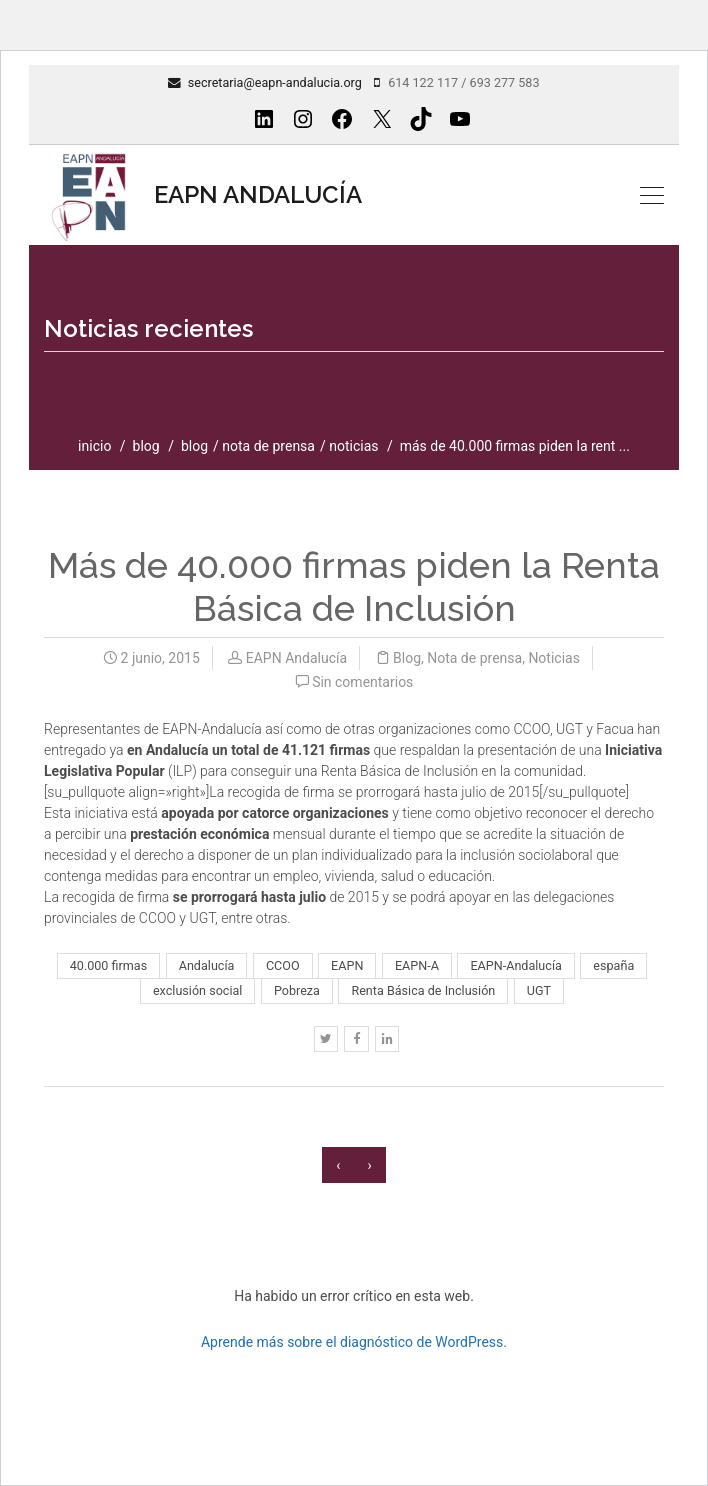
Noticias (353, 446)
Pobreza (297, 990)
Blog (194, 446)
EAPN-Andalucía (515, 965)
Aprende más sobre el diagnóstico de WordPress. (354, 1342)
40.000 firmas (108, 965)
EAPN (347, 965)
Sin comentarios (362, 682)
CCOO (283, 965)
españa (613, 965)
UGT (539, 990)
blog (146, 446)
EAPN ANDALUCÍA (203, 195)
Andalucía (207, 965)
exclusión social (197, 990)
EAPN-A (417, 965)
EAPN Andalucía (296, 658)
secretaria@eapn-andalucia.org (275, 82)
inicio (94, 446)
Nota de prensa (268, 446)
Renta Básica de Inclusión (423, 990)
